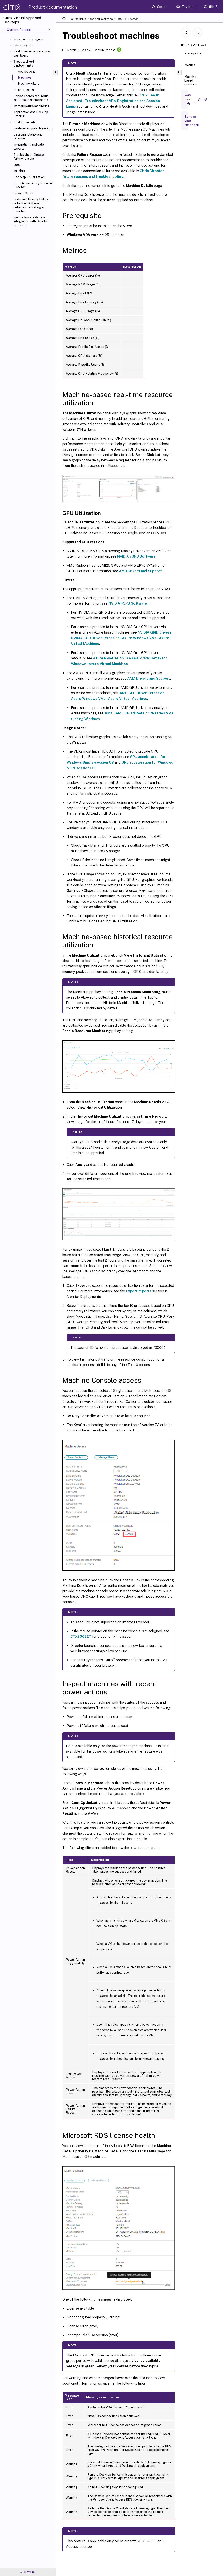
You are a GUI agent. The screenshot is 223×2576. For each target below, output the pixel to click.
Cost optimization (26, 122)
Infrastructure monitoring (31, 106)
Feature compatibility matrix (33, 128)
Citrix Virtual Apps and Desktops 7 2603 (97, 18)
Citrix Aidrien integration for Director (33, 185)
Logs (17, 164)
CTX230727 (80, 1636)
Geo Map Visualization (29, 177)
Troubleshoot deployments (24, 63)
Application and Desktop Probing (31, 114)
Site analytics (23, 45)
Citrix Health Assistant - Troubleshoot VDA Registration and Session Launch (113, 101)
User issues (26, 90)
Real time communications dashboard (32, 53)
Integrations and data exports (29, 146)
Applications (26, 71)
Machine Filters (28, 83)
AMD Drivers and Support (140, 571)
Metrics (189, 67)
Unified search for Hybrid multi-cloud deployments (31, 98)
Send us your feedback (191, 121)
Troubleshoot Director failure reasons (29, 156)
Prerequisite (193, 55)
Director (133, 18)
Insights (19, 171)
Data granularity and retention (28, 136)
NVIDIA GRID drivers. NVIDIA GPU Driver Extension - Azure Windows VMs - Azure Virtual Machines (121, 638)
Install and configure (28, 39)
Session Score (23, 193)
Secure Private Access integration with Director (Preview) (31, 221)
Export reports (138, 1291)
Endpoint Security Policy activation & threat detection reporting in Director (31, 205)
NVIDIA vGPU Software (136, 556)
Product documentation (53, 7)
